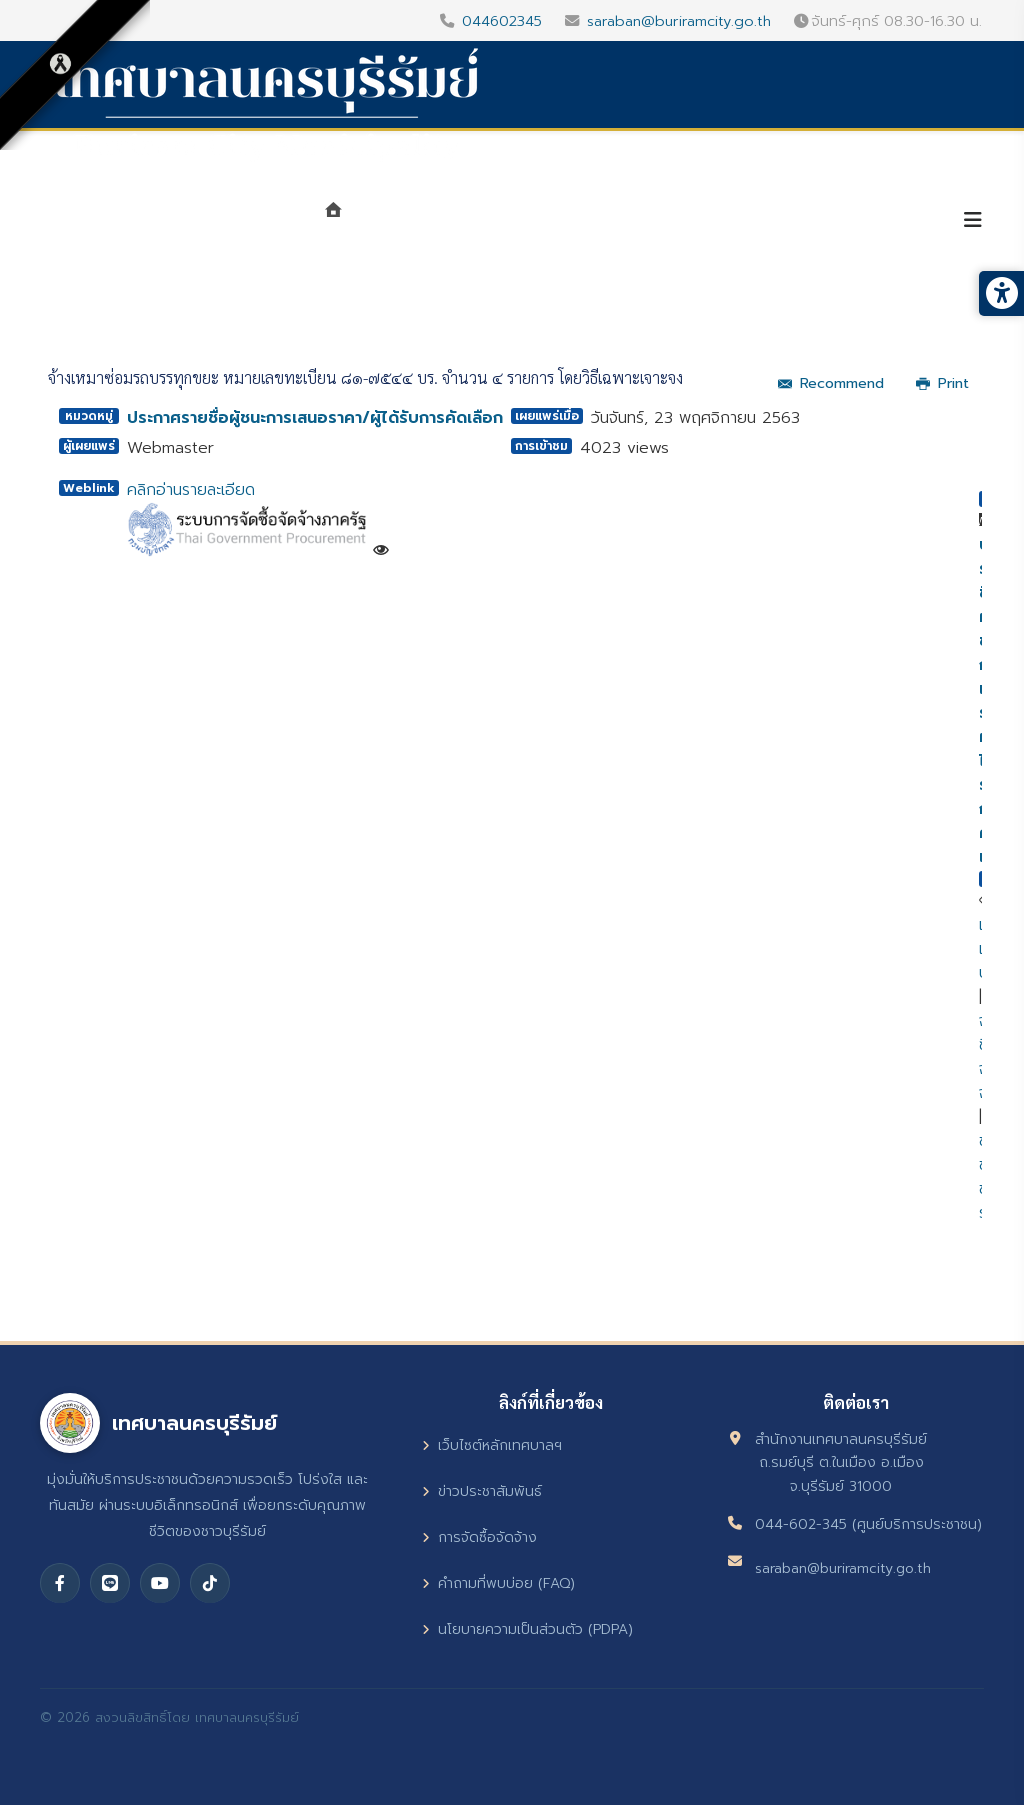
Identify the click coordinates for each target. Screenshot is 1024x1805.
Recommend (831, 383)
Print (942, 383)
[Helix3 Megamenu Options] (973, 220)
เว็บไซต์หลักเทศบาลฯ (492, 1445)
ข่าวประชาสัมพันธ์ (482, 1491)
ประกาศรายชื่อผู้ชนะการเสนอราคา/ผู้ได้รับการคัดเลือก (315, 418)
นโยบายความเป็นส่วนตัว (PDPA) (527, 1629)
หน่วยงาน (547, 222)
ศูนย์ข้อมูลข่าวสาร (695, 222)
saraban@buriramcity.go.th (679, 21)
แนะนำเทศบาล (421, 222)
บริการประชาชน (861, 222)
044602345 (502, 21)
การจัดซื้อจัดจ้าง (479, 1537)
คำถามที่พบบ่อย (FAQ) (498, 1583)
